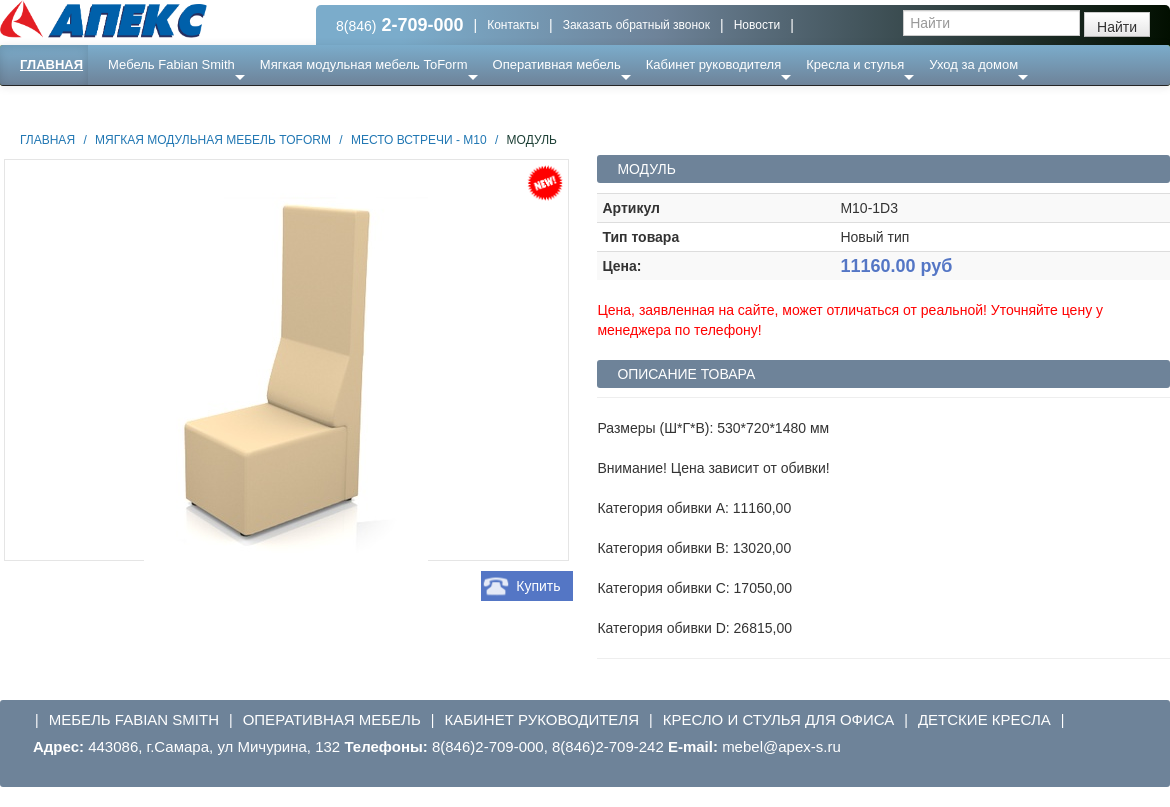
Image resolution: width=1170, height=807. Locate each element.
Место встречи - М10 (419, 140)
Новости (757, 25)
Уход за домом (973, 64)
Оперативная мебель (557, 64)
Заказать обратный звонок (636, 25)
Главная (51, 64)
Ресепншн (216, 104)
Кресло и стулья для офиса (779, 719)
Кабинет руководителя (713, 64)
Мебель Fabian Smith (171, 64)
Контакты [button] (513, 25)
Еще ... (140, 104)
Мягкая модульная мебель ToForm (364, 64)
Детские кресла (984, 719)
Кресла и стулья (855, 64)
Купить (538, 586)
